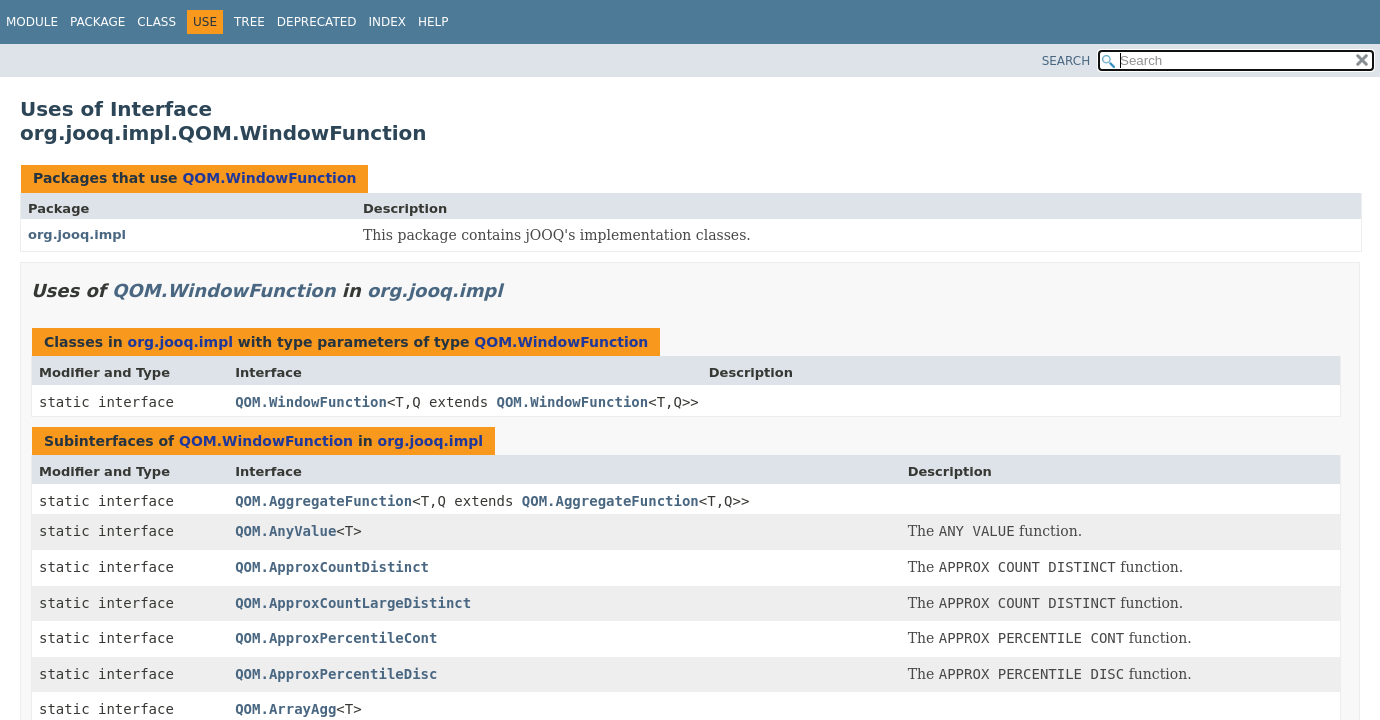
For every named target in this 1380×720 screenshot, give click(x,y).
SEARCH (1066, 61)
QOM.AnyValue (285, 531)
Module (32, 22)
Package (97, 22)
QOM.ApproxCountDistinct (332, 567)
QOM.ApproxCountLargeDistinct (353, 603)
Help (433, 22)
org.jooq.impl (77, 234)
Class (156, 22)
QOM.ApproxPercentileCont (336, 638)
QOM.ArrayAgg (285, 709)
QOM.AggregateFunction (323, 501)
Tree (249, 22)
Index (388, 22)
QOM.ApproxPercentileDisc (336, 674)
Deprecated (317, 22)
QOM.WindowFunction (269, 178)
